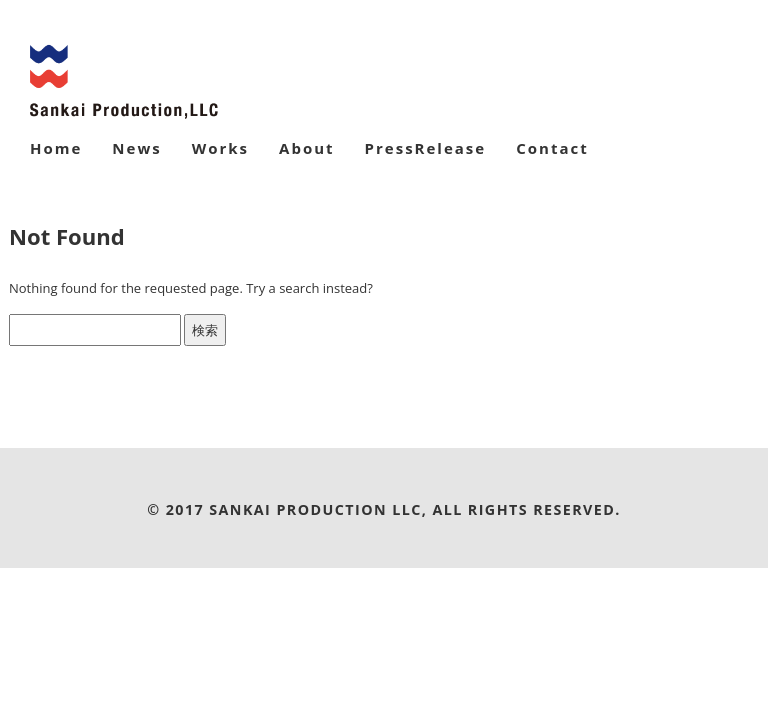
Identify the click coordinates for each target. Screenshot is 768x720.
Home (56, 148)
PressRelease (426, 148)
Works (220, 148)
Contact (552, 148)
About (307, 148)
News (136, 148)
